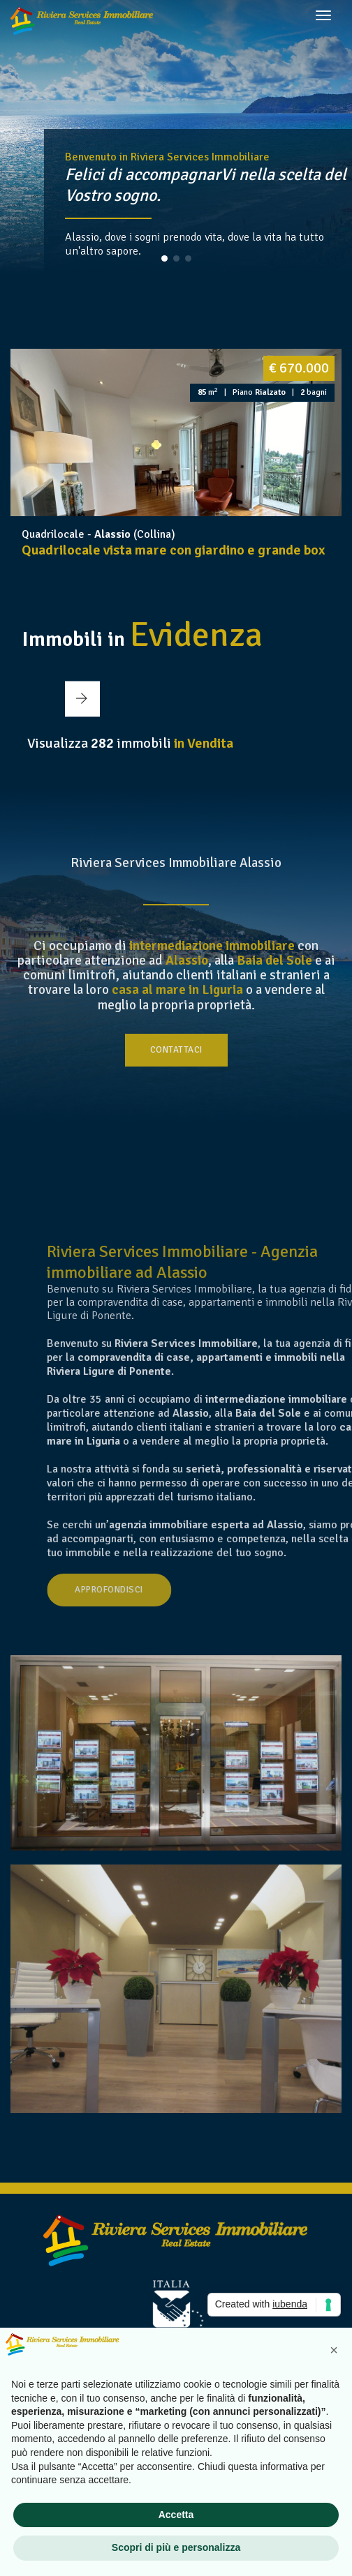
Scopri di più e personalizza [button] (176, 2547)
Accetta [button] (176, 2514)
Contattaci (176, 1049)
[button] (164, 258)
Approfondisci (193, 1589)
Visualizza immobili (130, 743)
